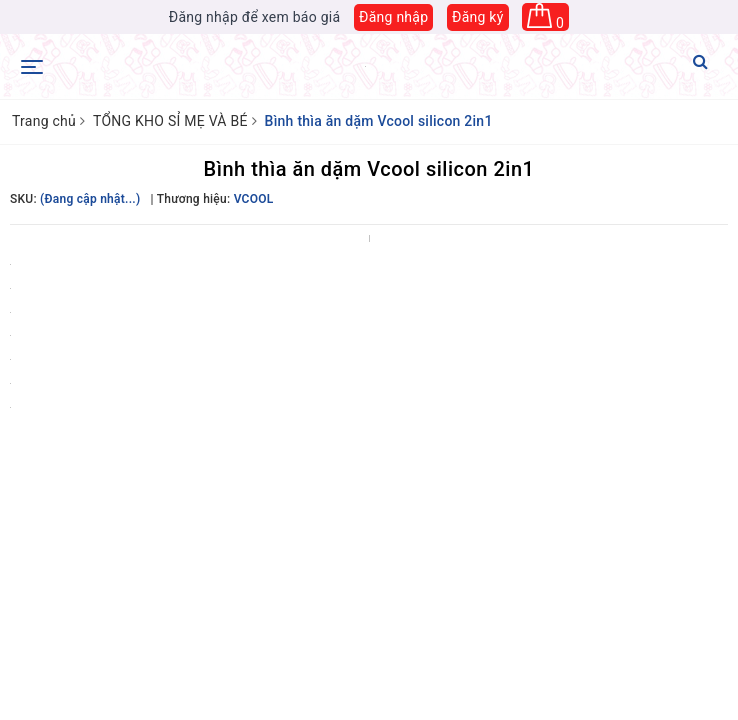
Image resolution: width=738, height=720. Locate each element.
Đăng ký (478, 17)
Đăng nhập (393, 17)
